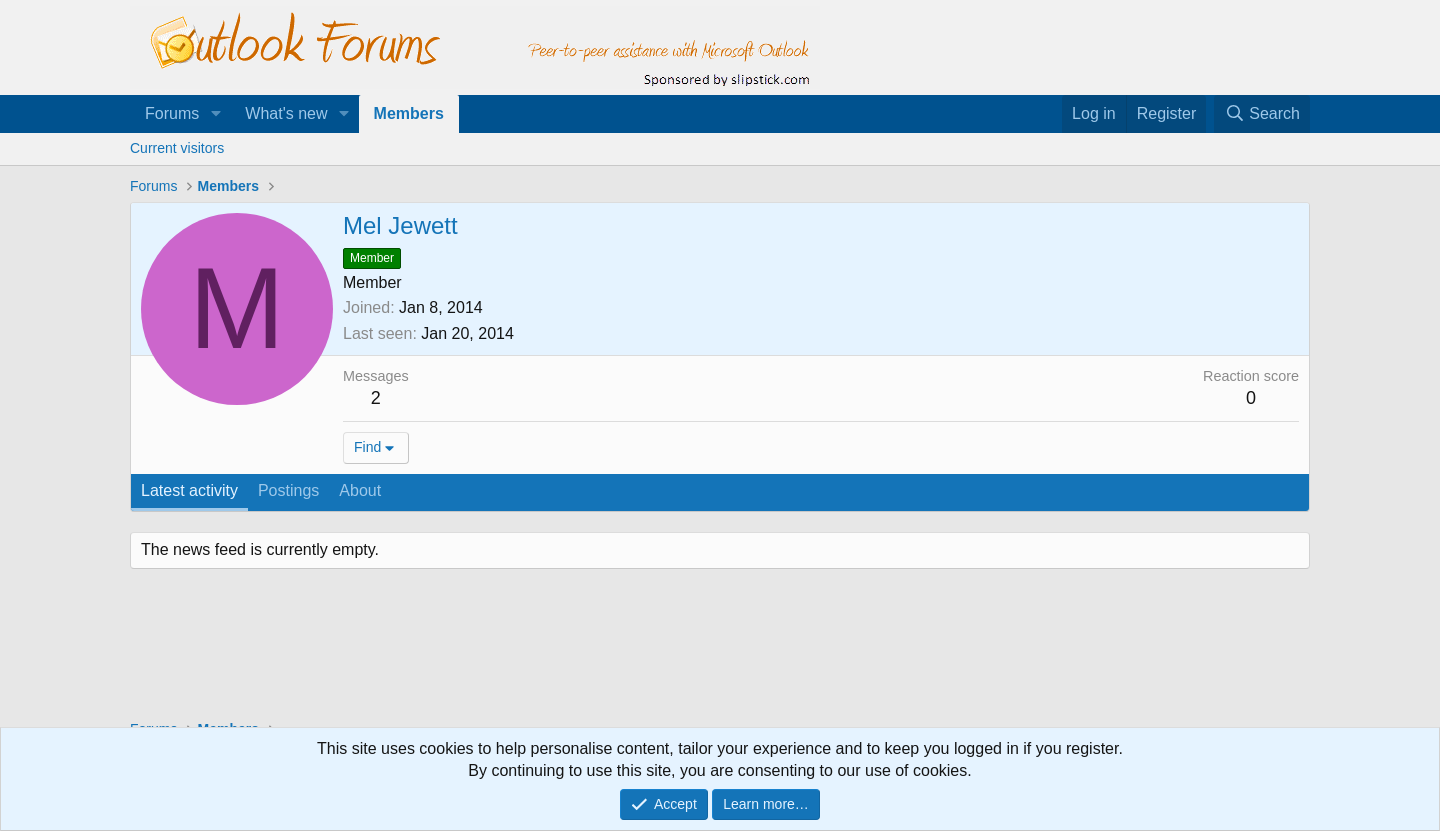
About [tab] (360, 490)
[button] (215, 114)
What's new (286, 113)
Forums (172, 113)
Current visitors (177, 148)
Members (409, 113)
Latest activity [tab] (189, 490)
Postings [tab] (288, 490)
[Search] (1262, 114)
